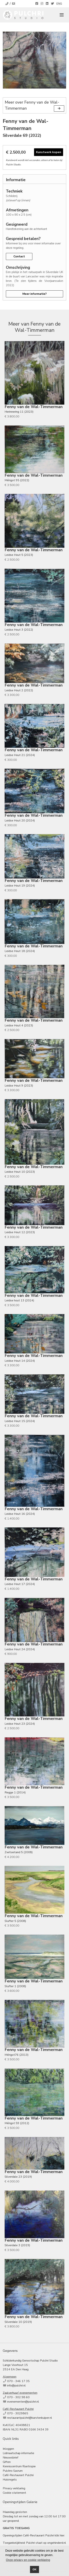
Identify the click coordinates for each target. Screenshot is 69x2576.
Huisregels (10, 2480)
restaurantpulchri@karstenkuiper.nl (29, 2418)
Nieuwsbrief (10, 2458)
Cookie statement (14, 2493)
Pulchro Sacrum (13, 2471)
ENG (59, 3)
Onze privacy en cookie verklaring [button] (28, 2560)
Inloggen (8, 2449)
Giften (7, 2462)
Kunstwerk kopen (48, 152)
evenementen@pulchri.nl (23, 2402)
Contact (19, 256)
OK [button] (35, 2569)
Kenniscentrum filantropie (19, 2466)
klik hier (59, 2535)
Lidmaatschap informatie (18, 2453)
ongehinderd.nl (56, 2543)
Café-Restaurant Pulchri (18, 2475)
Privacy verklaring (14, 2488)
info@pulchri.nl (16, 2386)
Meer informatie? (34, 294)
